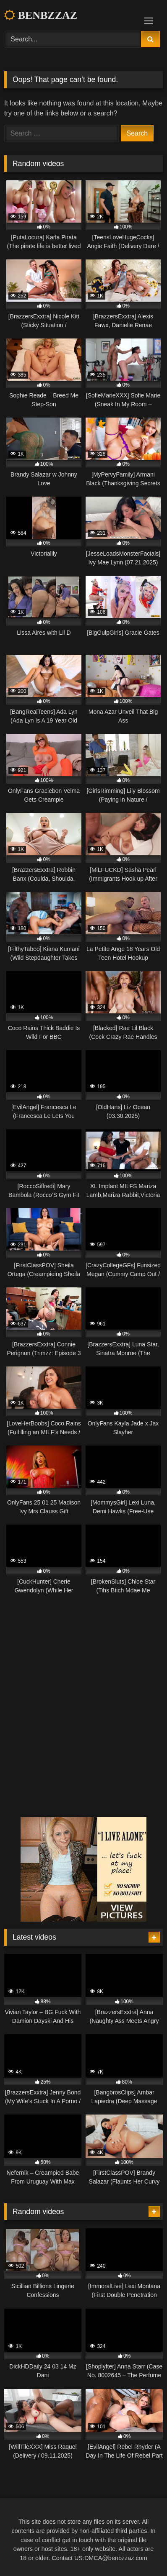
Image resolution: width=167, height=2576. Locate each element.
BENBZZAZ (40, 15)
